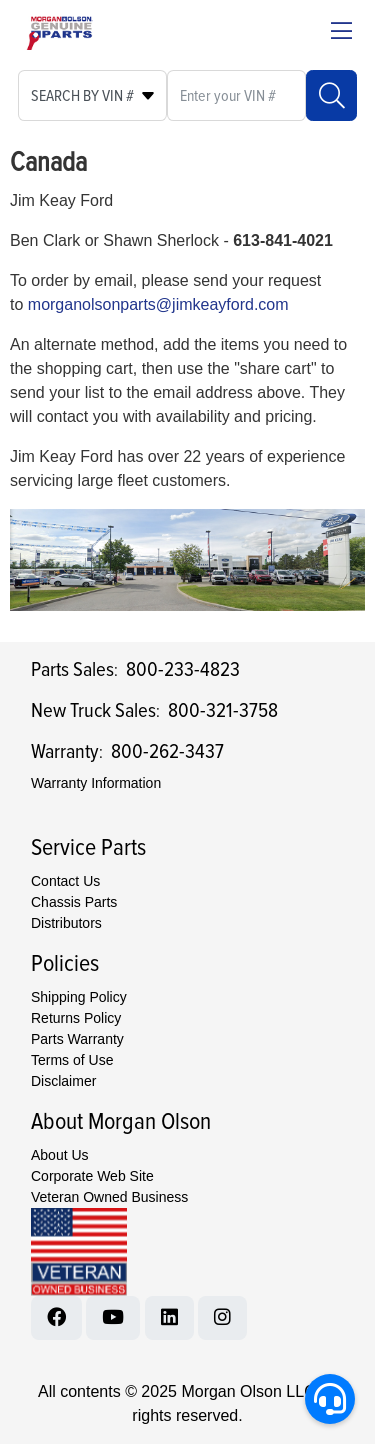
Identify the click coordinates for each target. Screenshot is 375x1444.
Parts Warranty (77, 1039)
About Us (60, 1155)
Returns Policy (76, 1018)
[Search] (331, 95)
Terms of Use (72, 1060)
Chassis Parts (74, 902)
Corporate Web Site (92, 1176)
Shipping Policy (79, 997)
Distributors (66, 923)
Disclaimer (63, 1081)
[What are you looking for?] (236, 95)
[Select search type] (92, 95)
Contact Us (65, 881)
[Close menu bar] (341, 33)
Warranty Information (96, 783)
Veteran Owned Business (109, 1197)
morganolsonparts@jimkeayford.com (158, 304)
